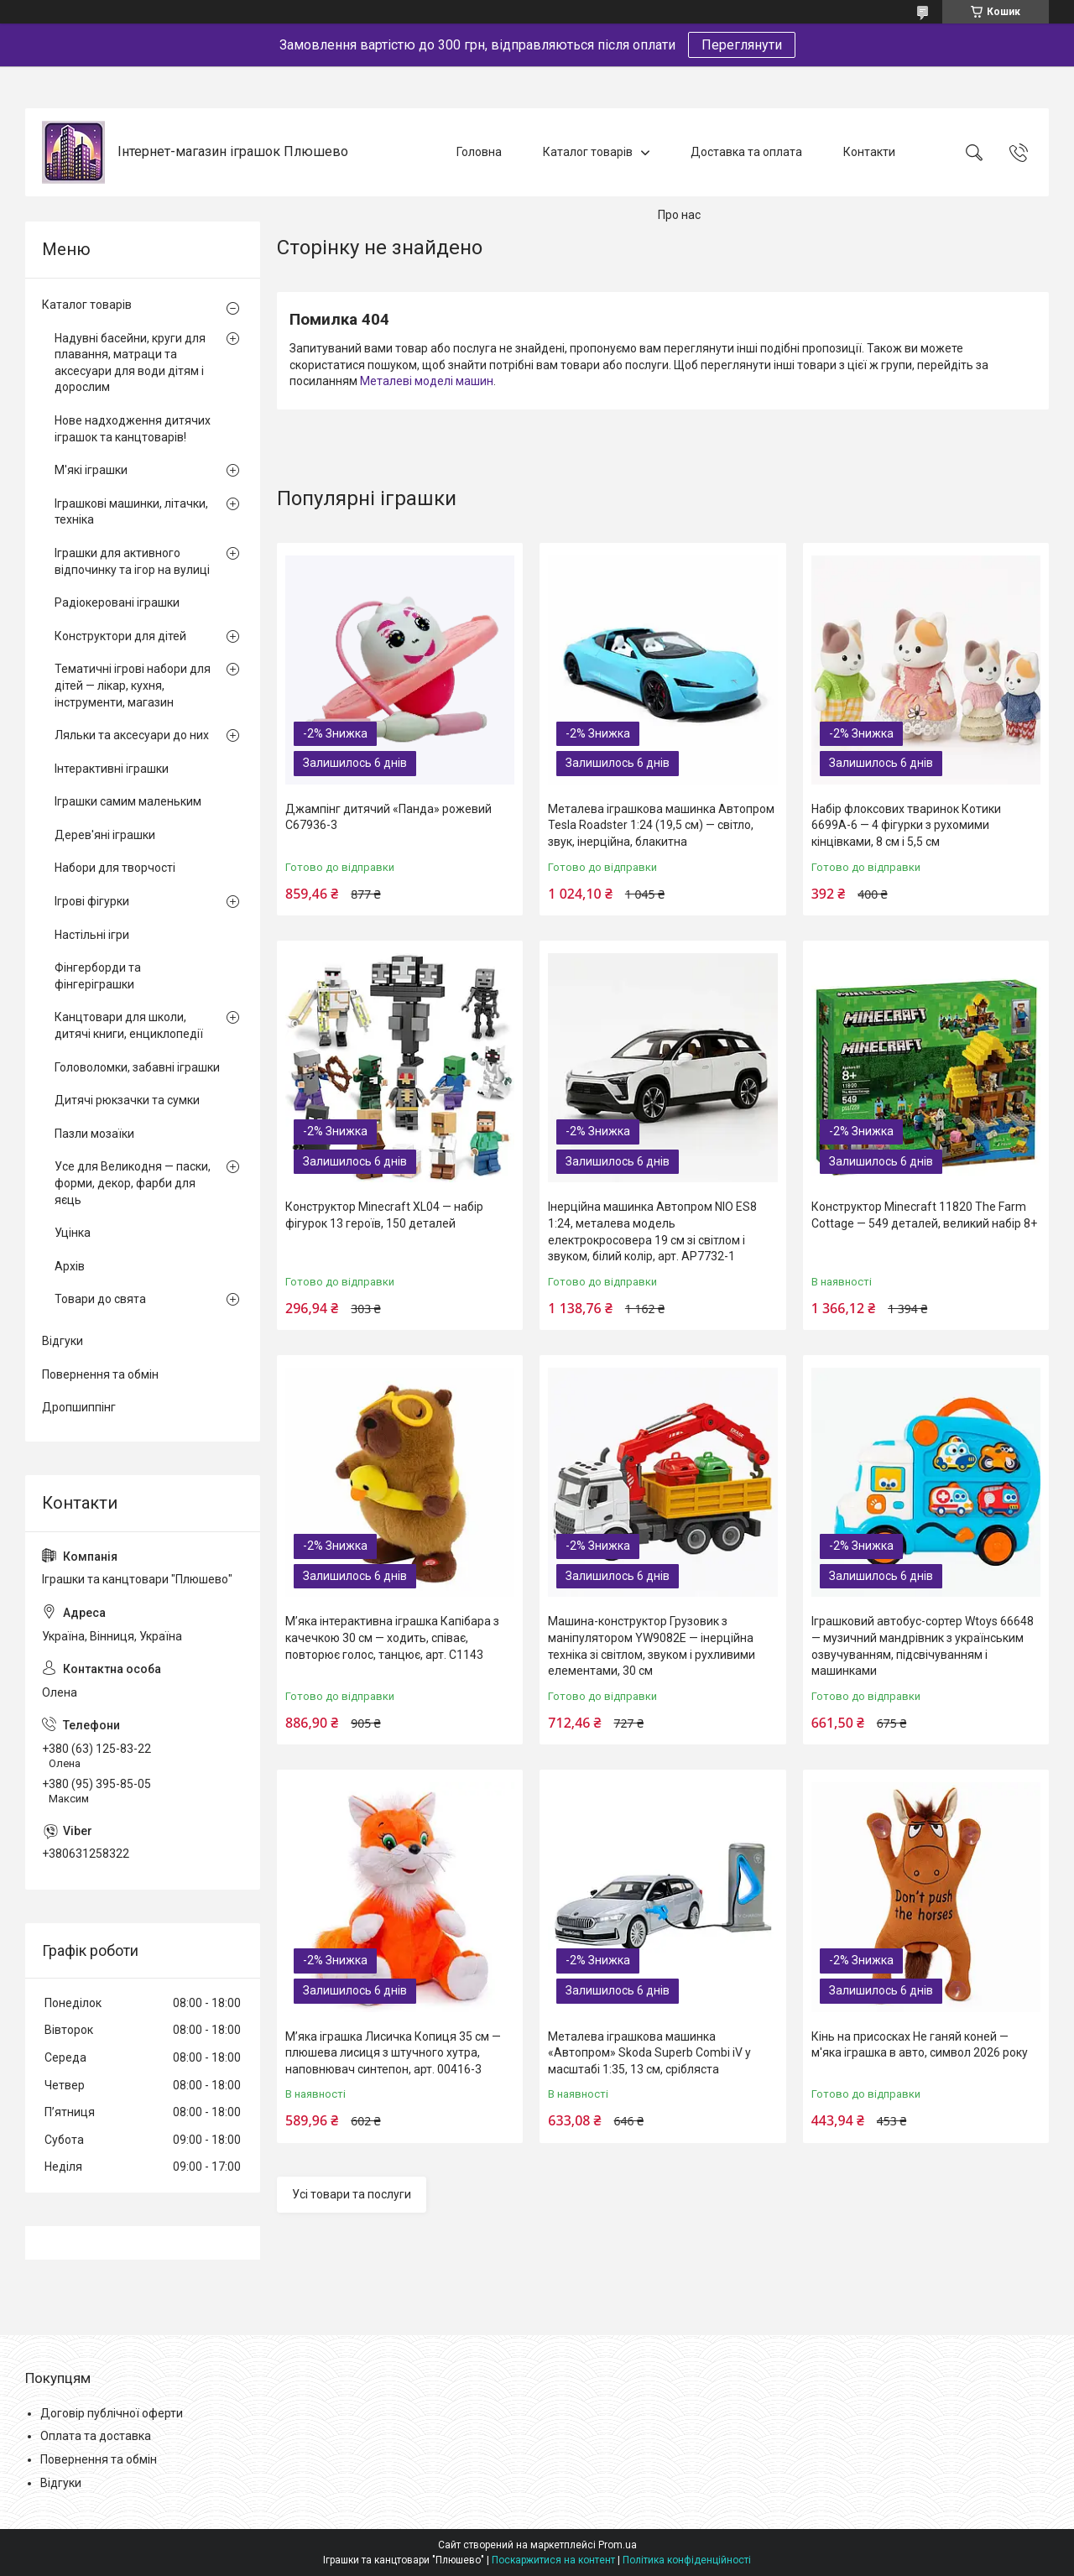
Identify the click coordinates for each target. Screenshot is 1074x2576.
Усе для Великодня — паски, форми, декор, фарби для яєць (133, 1183)
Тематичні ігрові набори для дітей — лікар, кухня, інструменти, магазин (133, 685)
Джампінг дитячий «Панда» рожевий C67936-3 (388, 817)
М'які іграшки (91, 470)
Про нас (679, 215)
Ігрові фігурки (92, 901)
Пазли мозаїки (94, 1133)
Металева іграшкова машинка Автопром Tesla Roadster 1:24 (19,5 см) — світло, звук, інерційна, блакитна (661, 825)
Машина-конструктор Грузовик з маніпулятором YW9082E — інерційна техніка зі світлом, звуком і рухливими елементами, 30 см (651, 1645)
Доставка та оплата (746, 152)
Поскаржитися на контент (553, 2560)
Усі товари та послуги (351, 2194)
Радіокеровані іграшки (117, 602)
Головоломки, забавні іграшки (137, 1067)
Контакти (869, 152)
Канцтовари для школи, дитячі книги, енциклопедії (129, 1025)
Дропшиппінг (79, 1407)
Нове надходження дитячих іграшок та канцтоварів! (133, 429)
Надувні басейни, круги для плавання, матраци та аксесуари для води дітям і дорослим (130, 362)
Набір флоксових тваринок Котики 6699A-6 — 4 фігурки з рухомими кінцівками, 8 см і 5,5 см (906, 825)
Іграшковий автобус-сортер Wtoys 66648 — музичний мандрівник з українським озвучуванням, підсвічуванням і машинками (922, 1645)
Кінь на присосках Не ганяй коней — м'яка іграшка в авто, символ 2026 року (919, 2045)
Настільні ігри (92, 934)
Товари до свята (100, 1299)
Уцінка (73, 1232)
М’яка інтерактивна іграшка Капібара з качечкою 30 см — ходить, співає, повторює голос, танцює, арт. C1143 (392, 1637)
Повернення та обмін (100, 1374)
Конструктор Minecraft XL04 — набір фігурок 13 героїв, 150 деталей (384, 1215)
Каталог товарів (588, 152)
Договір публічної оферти (111, 2413)
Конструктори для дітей (120, 636)
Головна (479, 152)
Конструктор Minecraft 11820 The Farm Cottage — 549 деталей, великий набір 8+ (924, 1215)
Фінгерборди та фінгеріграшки (98, 976)
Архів (70, 1266)
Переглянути (741, 45)
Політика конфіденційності (687, 2560)
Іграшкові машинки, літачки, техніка (131, 512)
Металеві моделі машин (426, 381)
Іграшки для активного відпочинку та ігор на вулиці (132, 561)
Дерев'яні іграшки (105, 835)
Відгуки (62, 1341)
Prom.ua (617, 2545)
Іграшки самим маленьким (128, 801)
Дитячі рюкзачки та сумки (127, 1100)
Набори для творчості (115, 867)
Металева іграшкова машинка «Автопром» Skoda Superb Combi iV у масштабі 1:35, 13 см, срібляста (649, 2053)
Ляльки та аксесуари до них (132, 735)
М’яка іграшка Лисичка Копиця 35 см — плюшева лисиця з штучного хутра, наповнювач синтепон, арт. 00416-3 (393, 2053)
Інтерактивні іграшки (112, 768)
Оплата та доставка (95, 2436)
